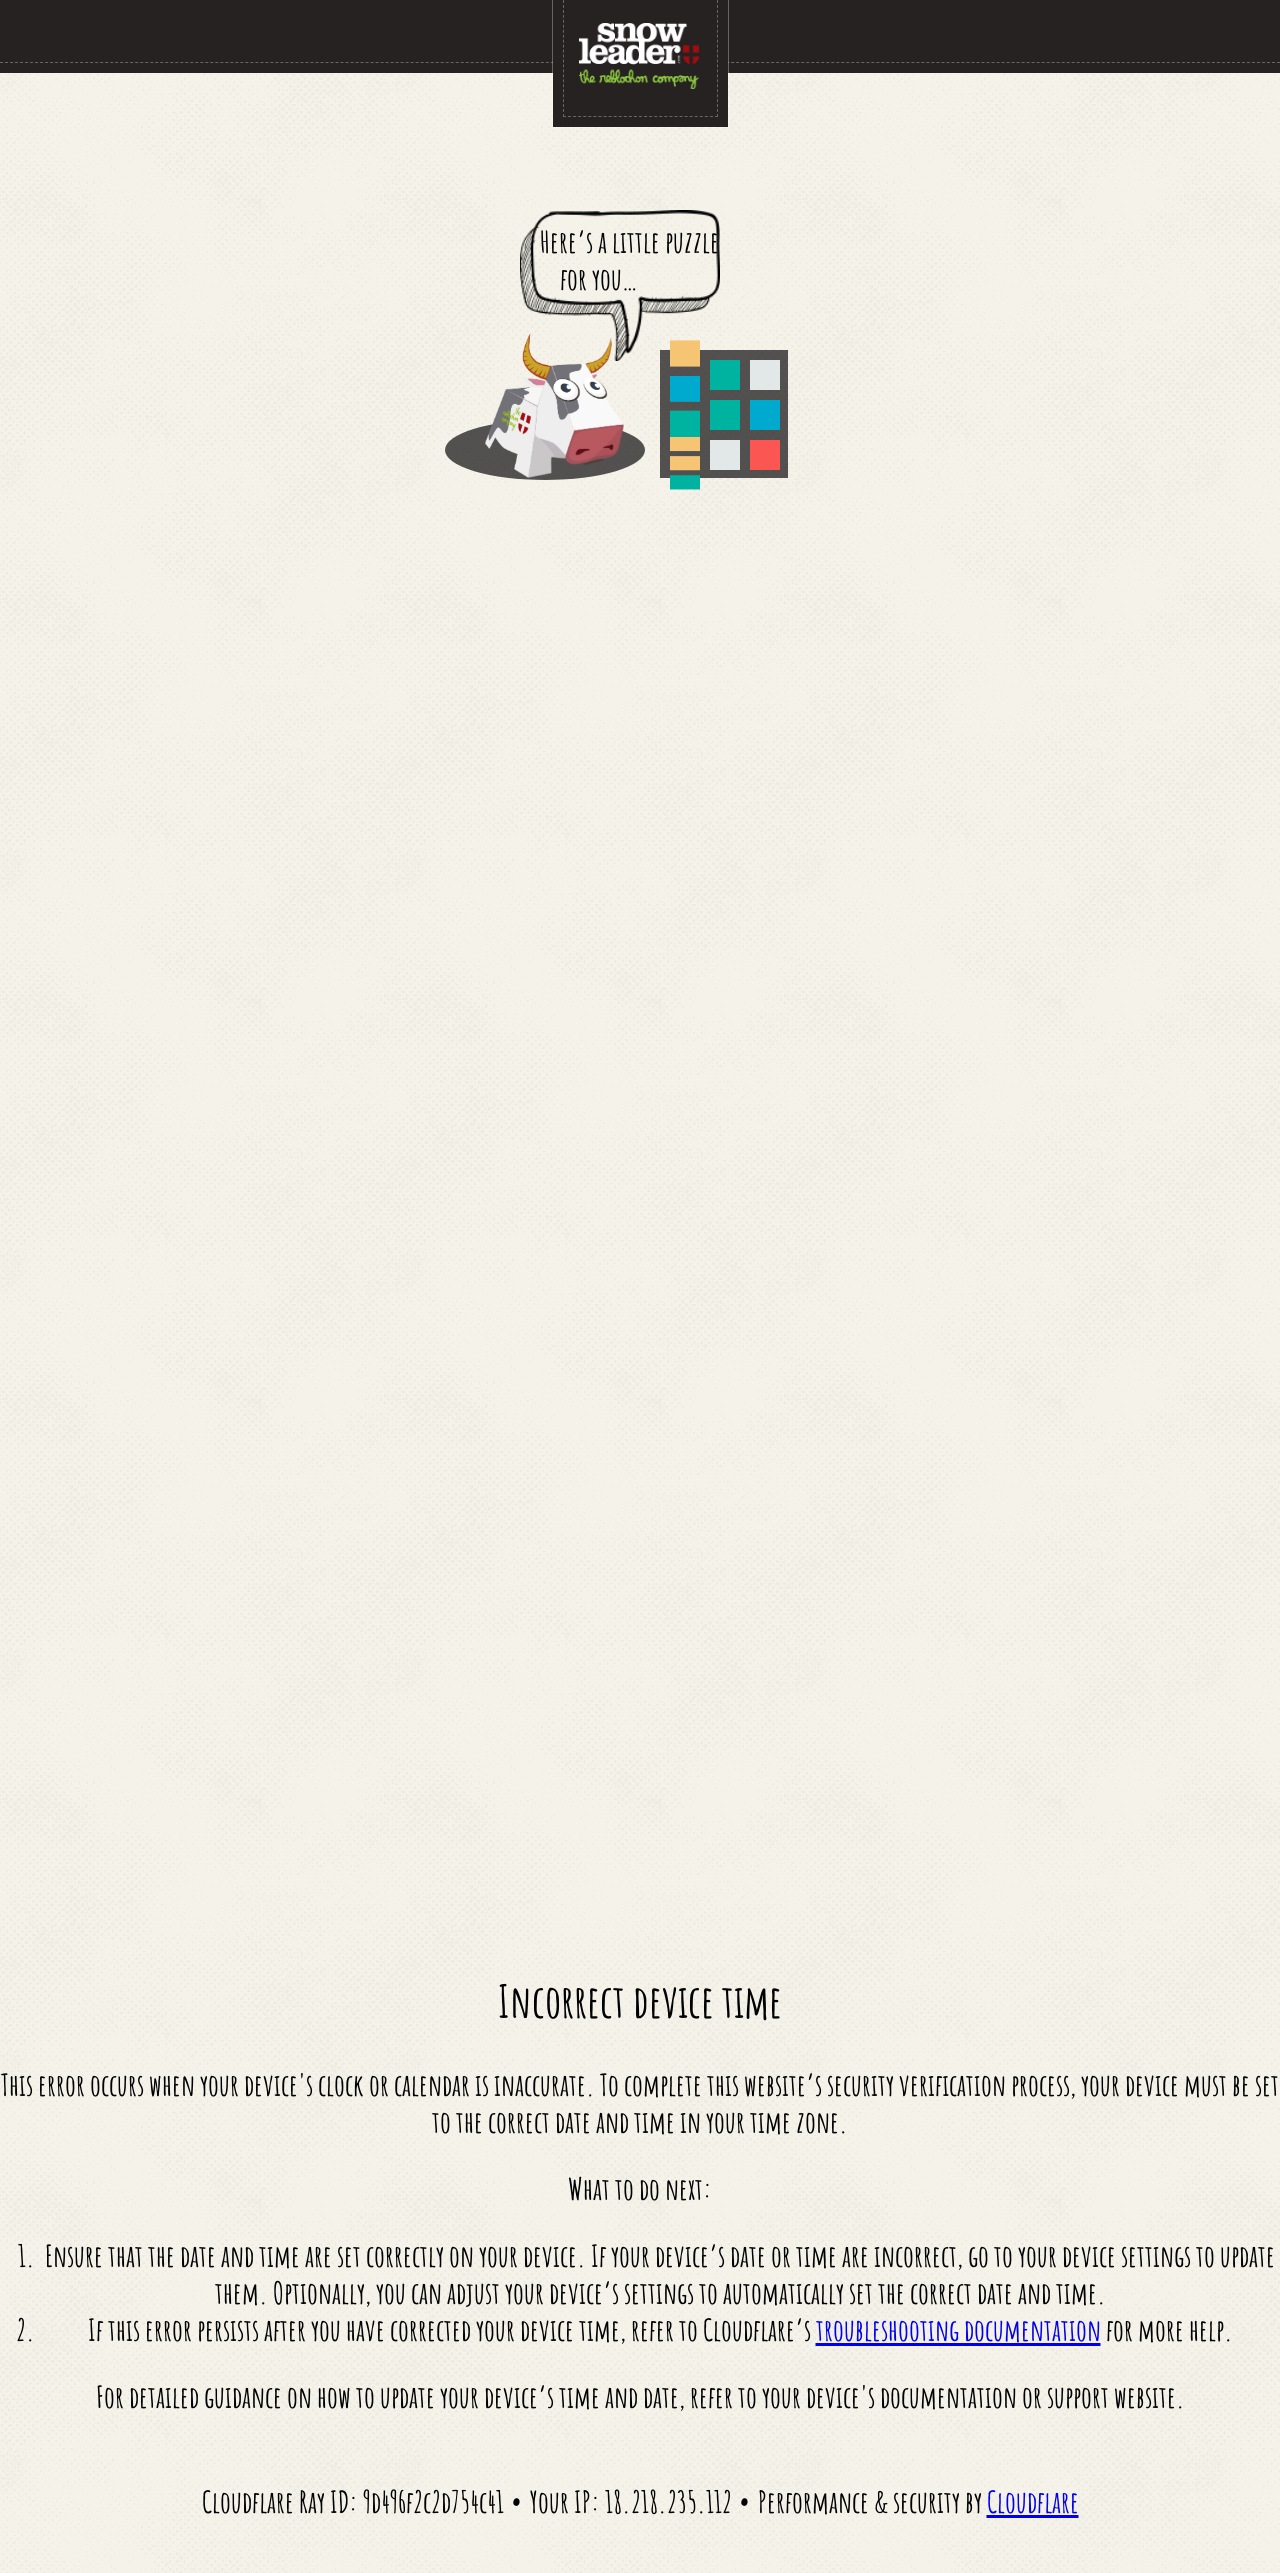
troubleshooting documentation (958, 2329)
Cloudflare (1033, 2501)
